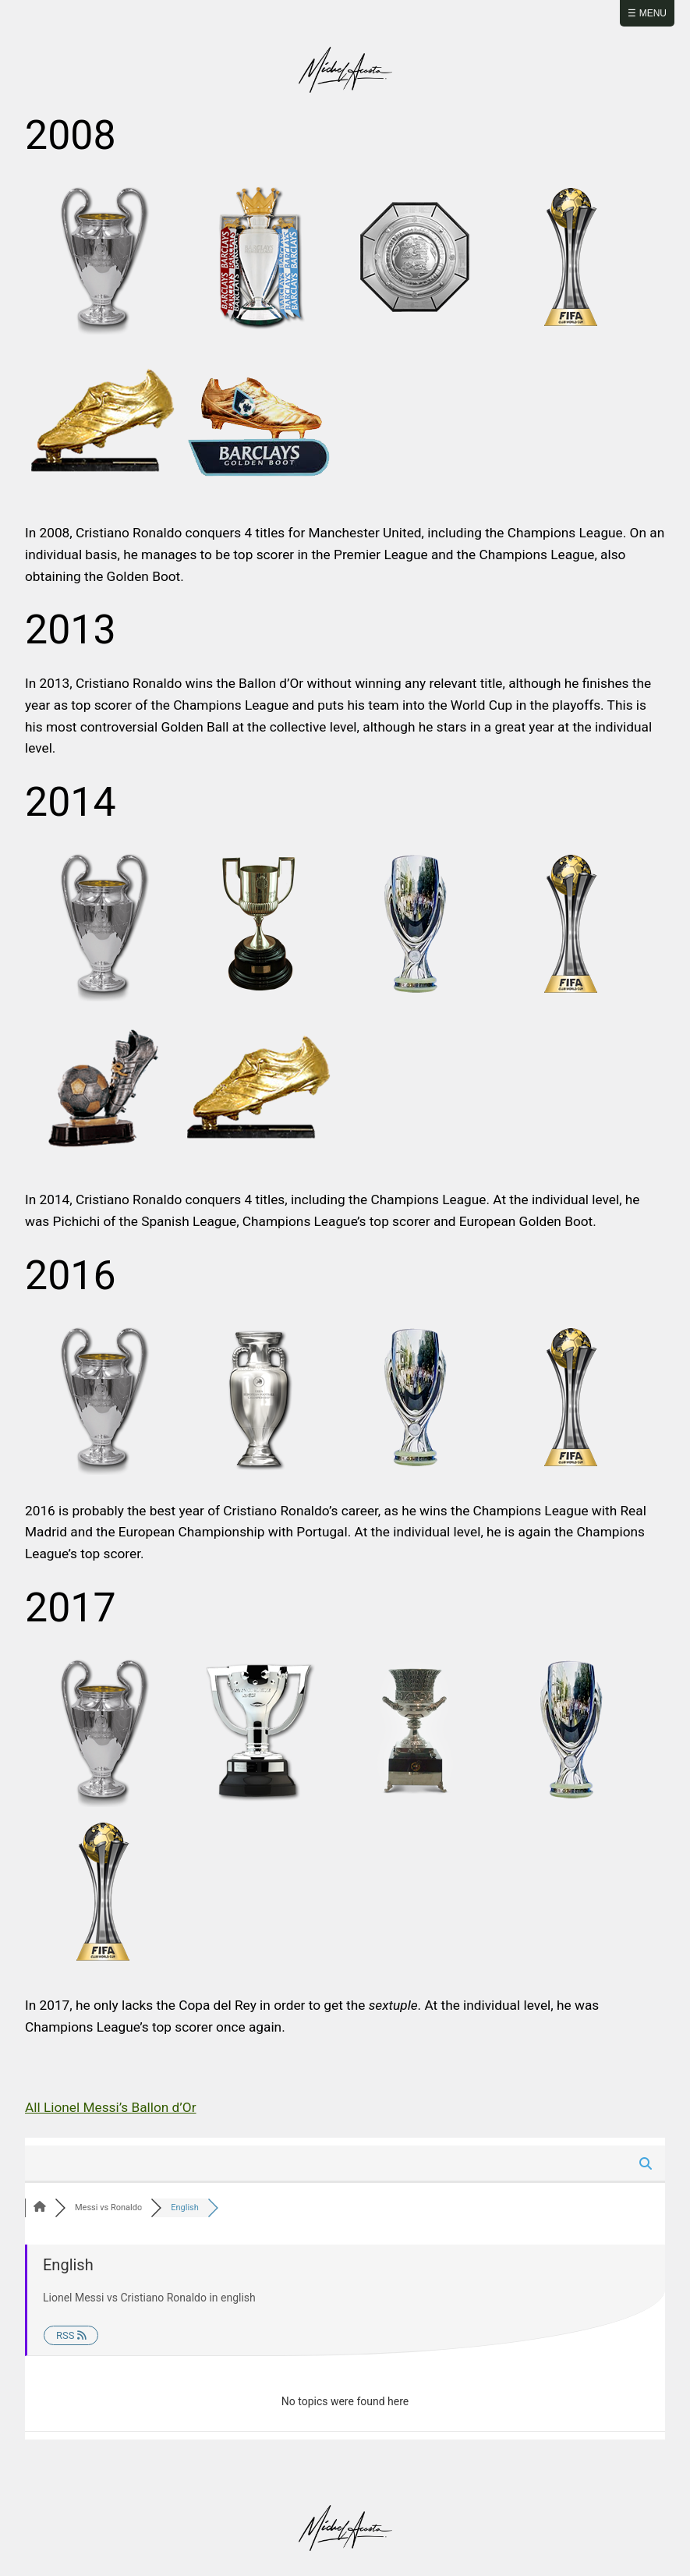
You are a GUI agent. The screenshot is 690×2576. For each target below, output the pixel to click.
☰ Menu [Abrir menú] (647, 13)
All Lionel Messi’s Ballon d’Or (110, 2107)
